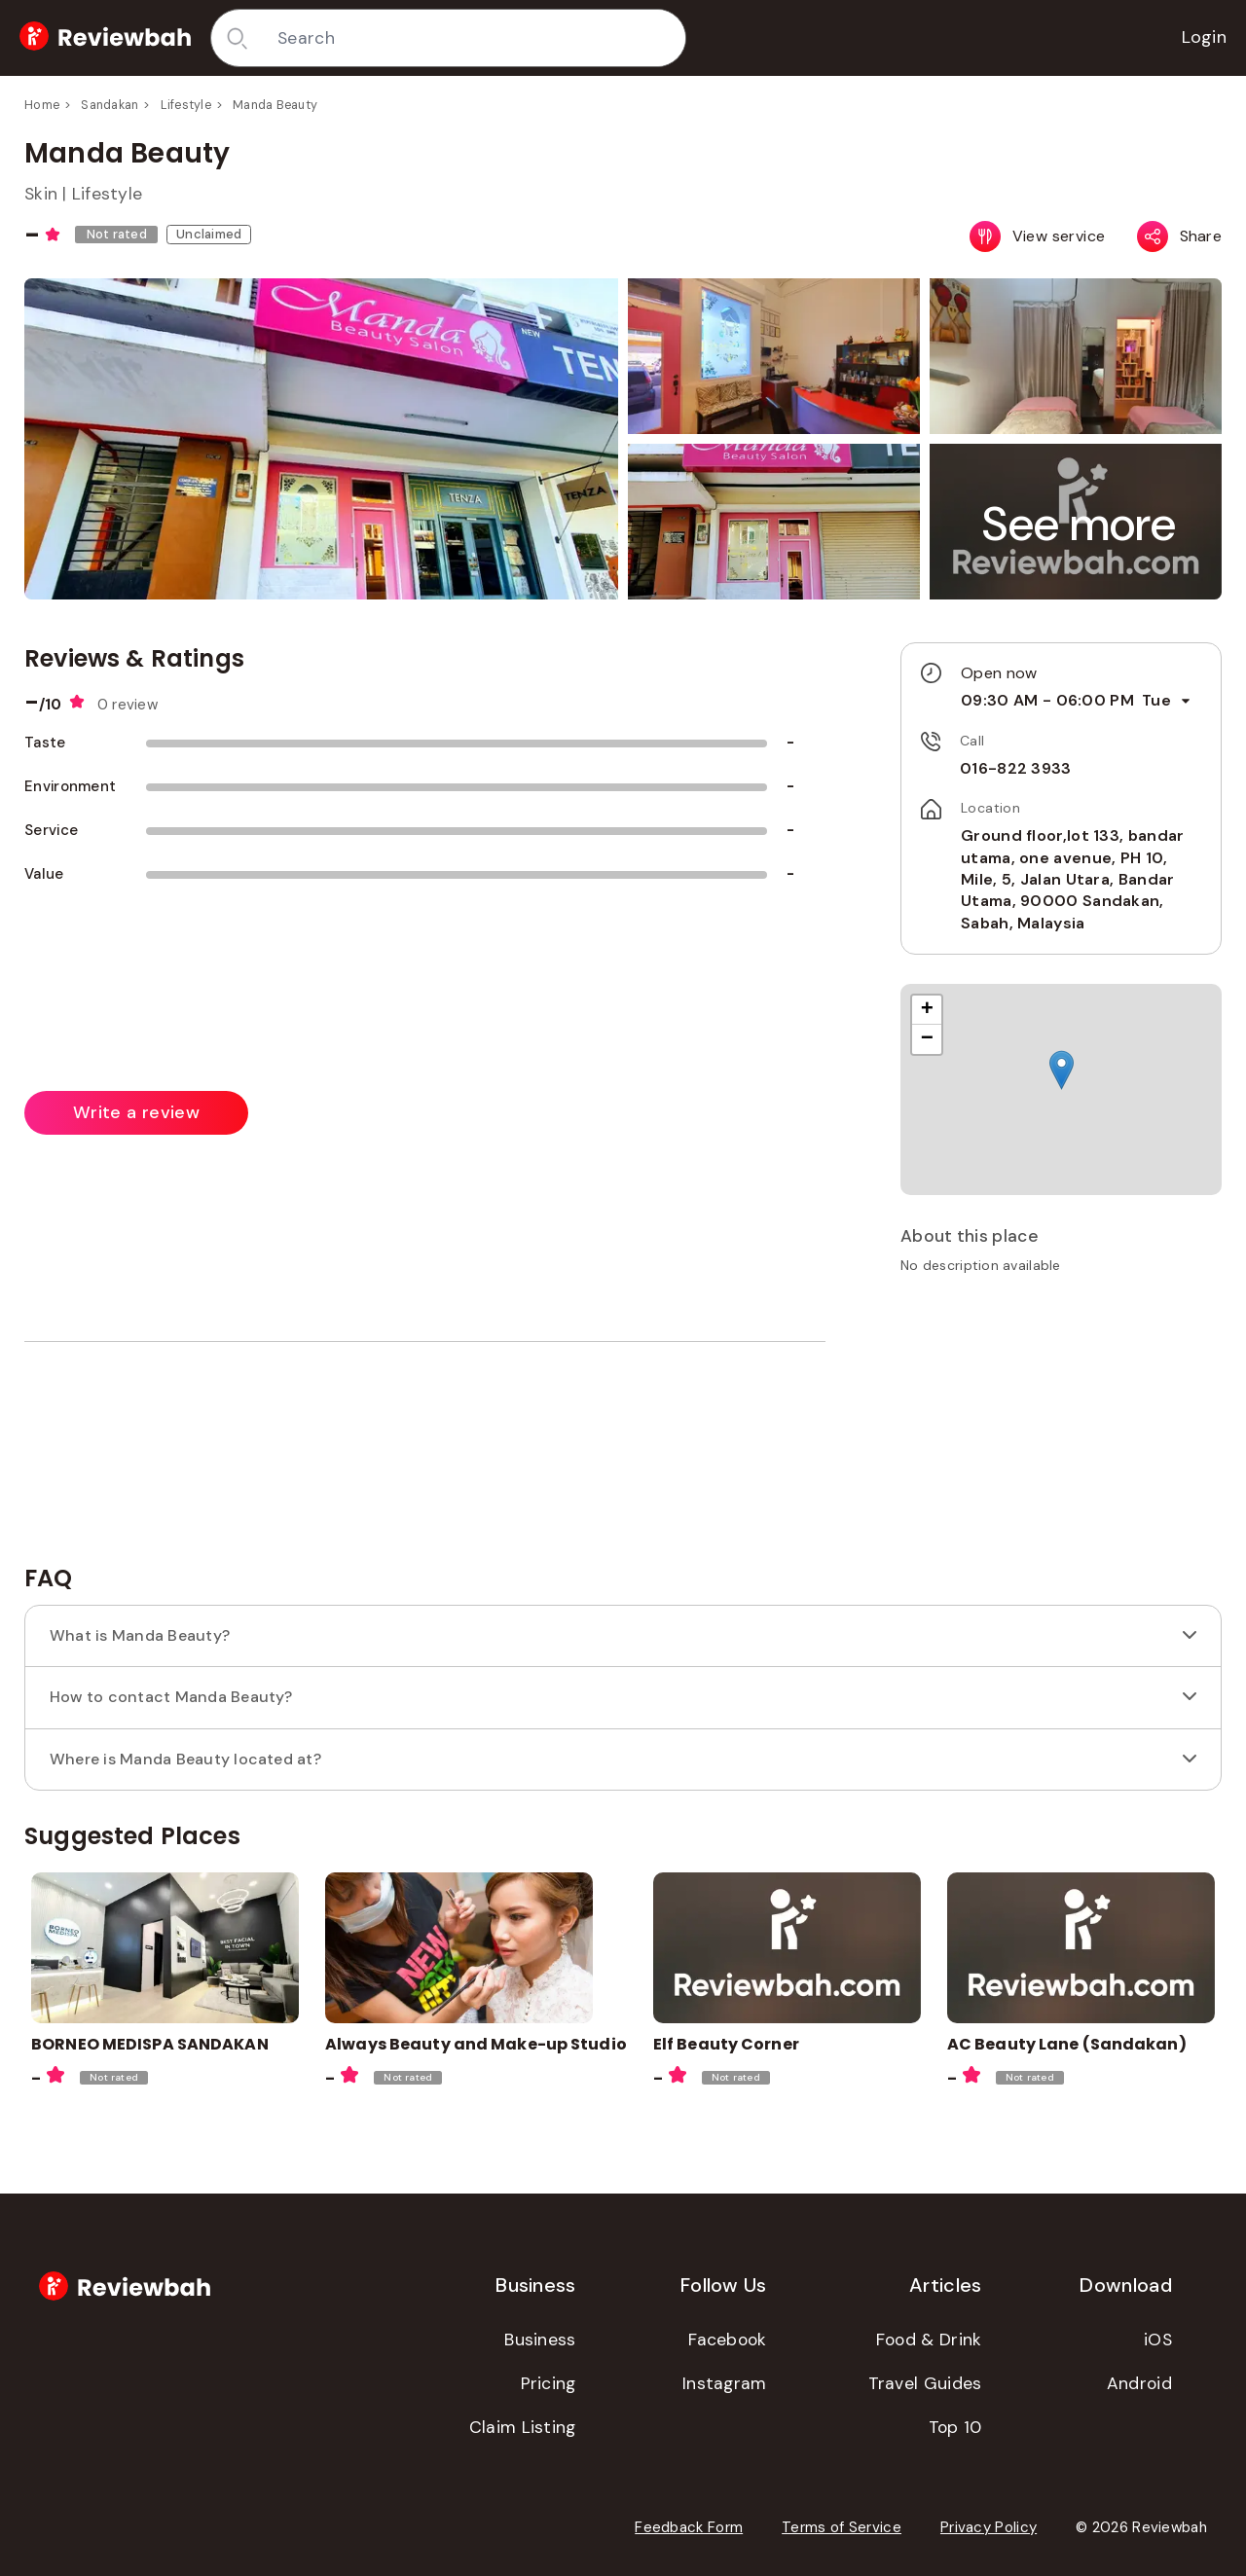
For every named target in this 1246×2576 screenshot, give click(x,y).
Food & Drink (929, 2339)
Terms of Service (841, 2527)
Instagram (724, 2383)
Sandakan (109, 105)
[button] (1079, 524)
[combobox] (474, 38)
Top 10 (955, 2427)
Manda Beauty (275, 105)
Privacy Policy (988, 2527)
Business (539, 2339)
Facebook (727, 2339)
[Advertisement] (1061, 1425)
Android (1139, 2383)
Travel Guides (925, 2383)
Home (41, 105)
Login (1205, 37)
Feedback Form (689, 2527)
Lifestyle (186, 105)
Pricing (548, 2383)
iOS (1158, 2339)
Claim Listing (522, 2427)
